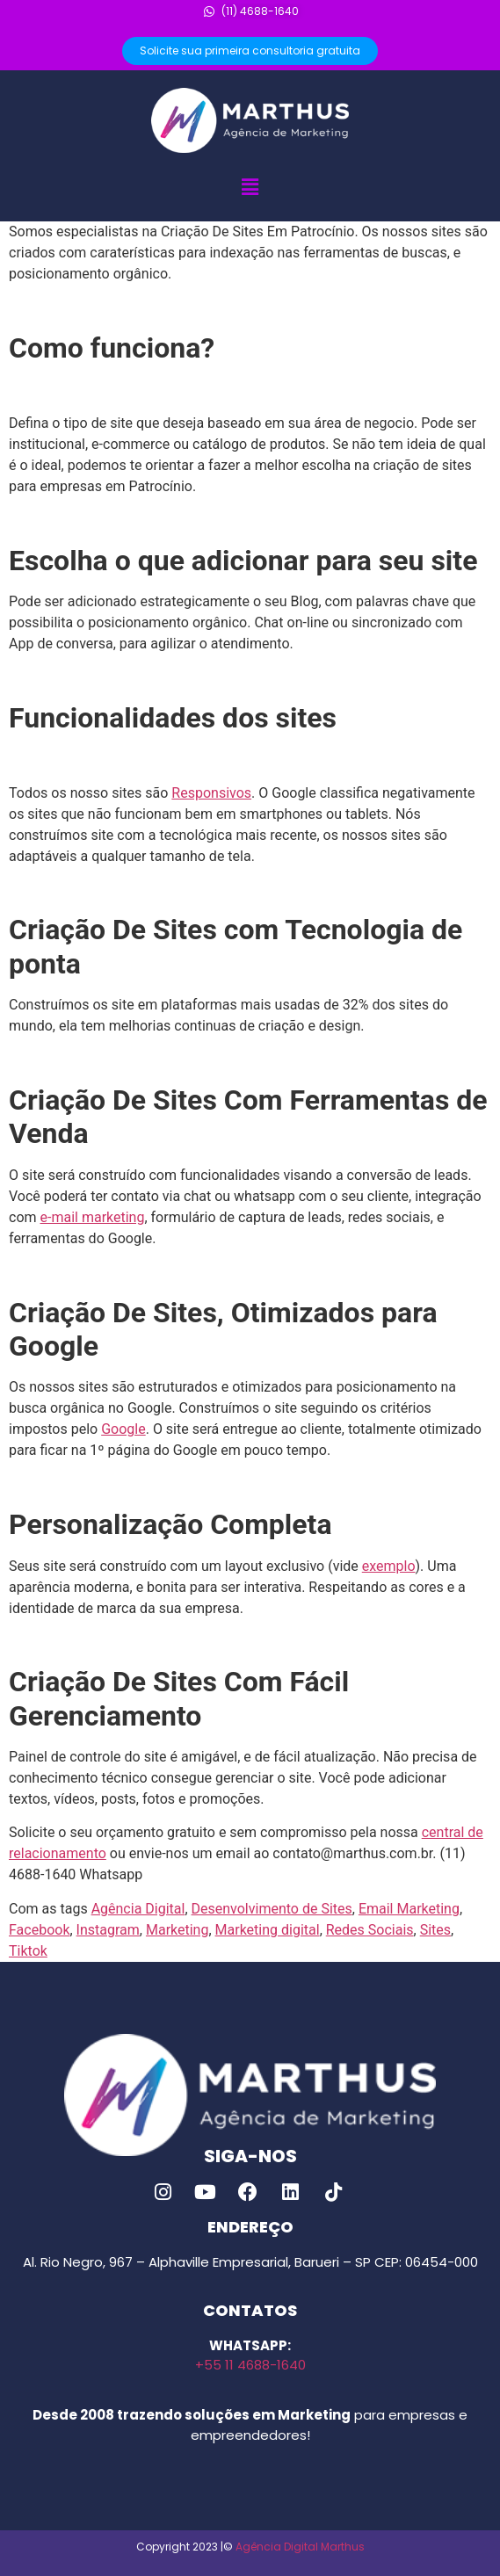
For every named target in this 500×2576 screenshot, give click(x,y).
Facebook (39, 1929)
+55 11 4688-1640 (250, 2364)
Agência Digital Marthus (300, 2546)
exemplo (389, 1566)
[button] (249, 187)
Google (123, 1429)
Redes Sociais (370, 1929)
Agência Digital (138, 1908)
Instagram (108, 1929)
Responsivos (211, 793)
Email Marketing (409, 1908)
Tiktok (28, 1951)
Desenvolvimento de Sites (272, 1908)
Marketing (177, 1929)
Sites (435, 1929)
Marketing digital (267, 1929)
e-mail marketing (92, 1217)
